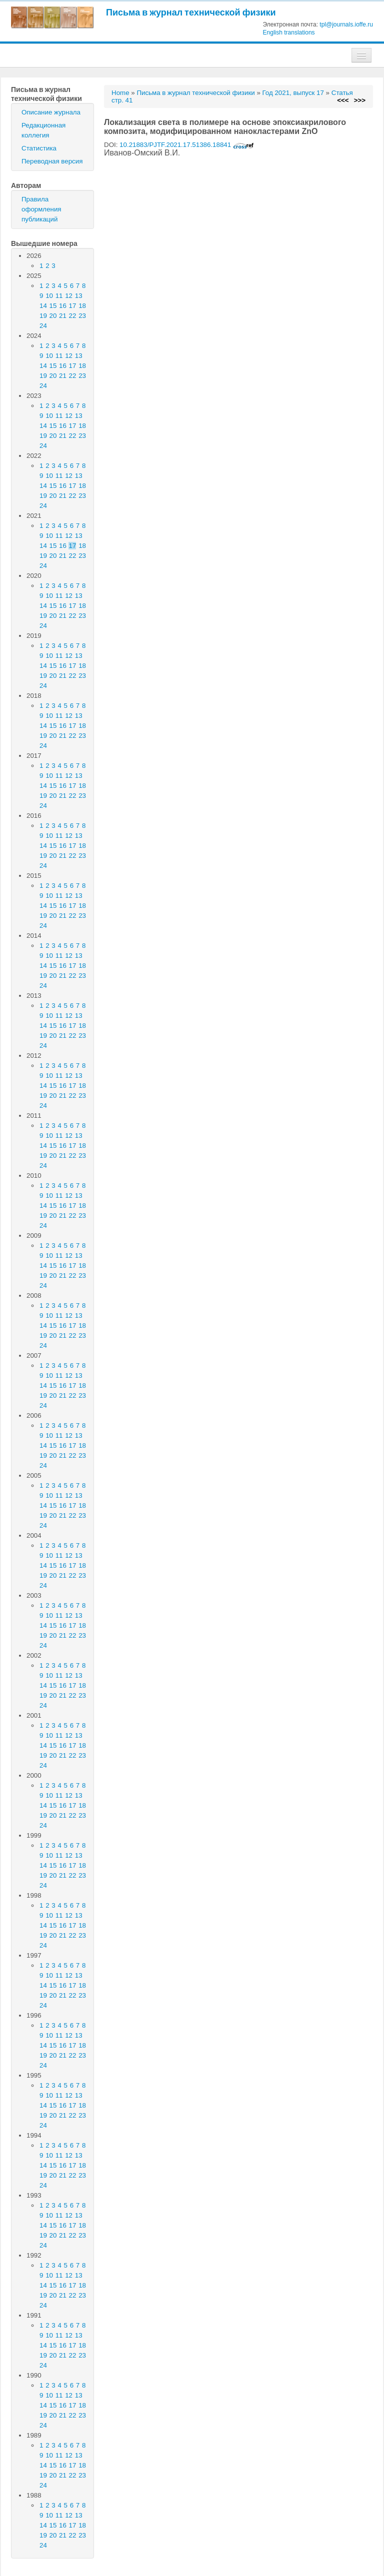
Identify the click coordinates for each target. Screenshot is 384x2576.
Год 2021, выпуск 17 (293, 92)
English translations (289, 32)
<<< (342, 100)
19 (43, 315)
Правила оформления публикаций (42, 209)
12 (68, 295)
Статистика (39, 148)
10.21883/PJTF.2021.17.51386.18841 (187, 144)
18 (82, 305)
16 (62, 305)
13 (78, 295)
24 (43, 325)
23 (82, 315)
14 (43, 305)
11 (59, 295)
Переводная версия (52, 161)
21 (62, 315)
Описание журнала (51, 112)
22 (72, 315)
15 (53, 305)
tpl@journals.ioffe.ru (346, 24)
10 (49, 295)
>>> (360, 100)
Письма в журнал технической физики (191, 12)
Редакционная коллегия (44, 130)
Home (121, 92)
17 (72, 305)
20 (53, 315)
